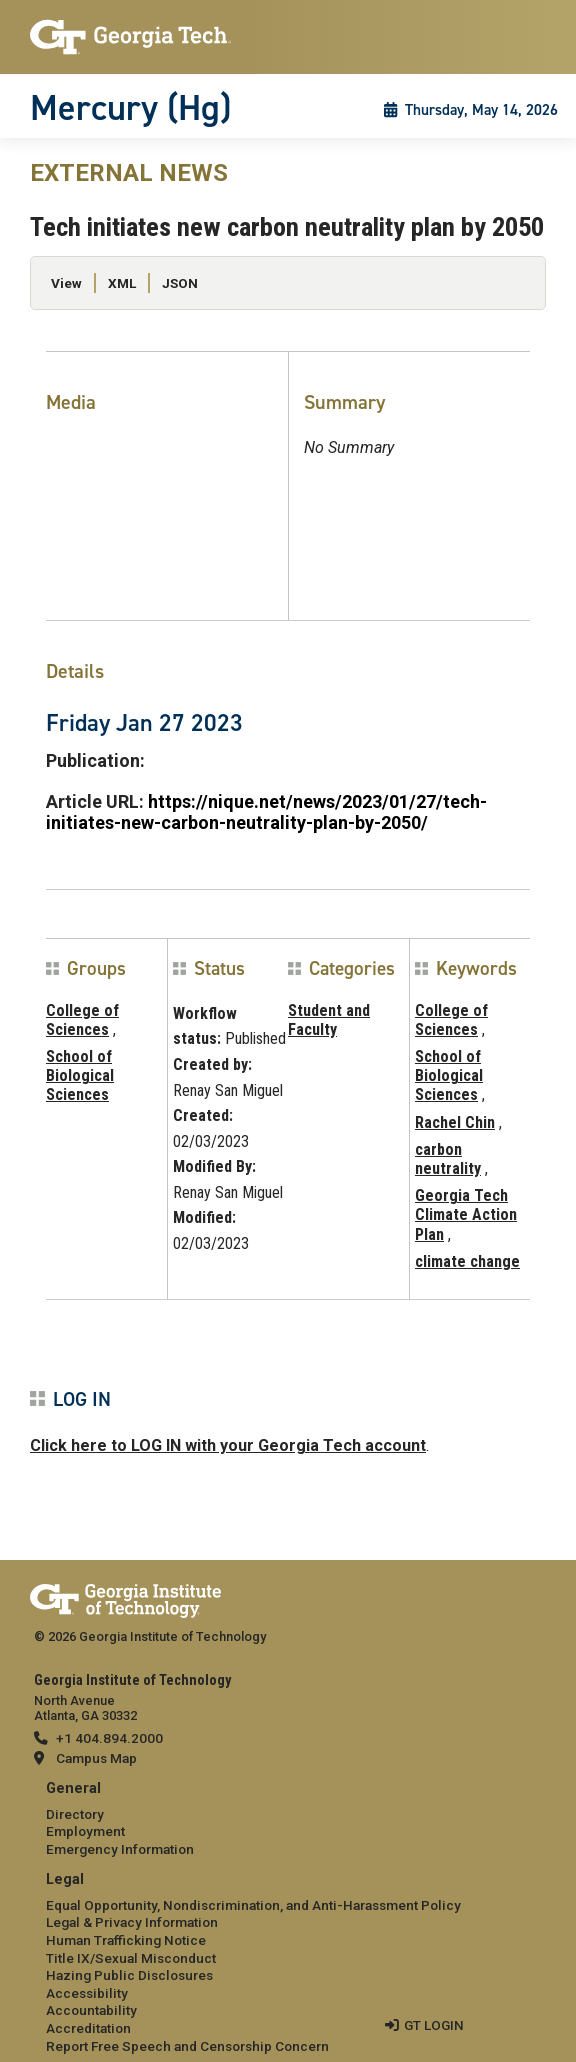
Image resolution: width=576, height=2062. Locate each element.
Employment (85, 1831)
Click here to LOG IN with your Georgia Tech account (228, 1445)
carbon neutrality (448, 1159)
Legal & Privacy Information (132, 1922)
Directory (75, 1814)
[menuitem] (288, 1819)
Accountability (91, 2010)
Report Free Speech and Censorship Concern (187, 2046)
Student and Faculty (329, 1020)
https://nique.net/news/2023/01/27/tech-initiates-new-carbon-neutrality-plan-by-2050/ (266, 812)
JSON (180, 283)
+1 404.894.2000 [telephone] (109, 1738)
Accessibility (87, 1993)
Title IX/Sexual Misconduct (131, 1958)
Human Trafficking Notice (126, 1940)
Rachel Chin (455, 1122)
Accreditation (88, 2028)
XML (122, 283)
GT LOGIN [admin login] (434, 2025)
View (66, 283)
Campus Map (96, 1758)
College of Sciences (82, 1020)
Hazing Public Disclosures (129, 1975)
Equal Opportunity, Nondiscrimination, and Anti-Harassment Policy (253, 1905)
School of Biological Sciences (80, 1075)
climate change (467, 1261)
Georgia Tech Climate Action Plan (466, 1214)
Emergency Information (120, 1849)
